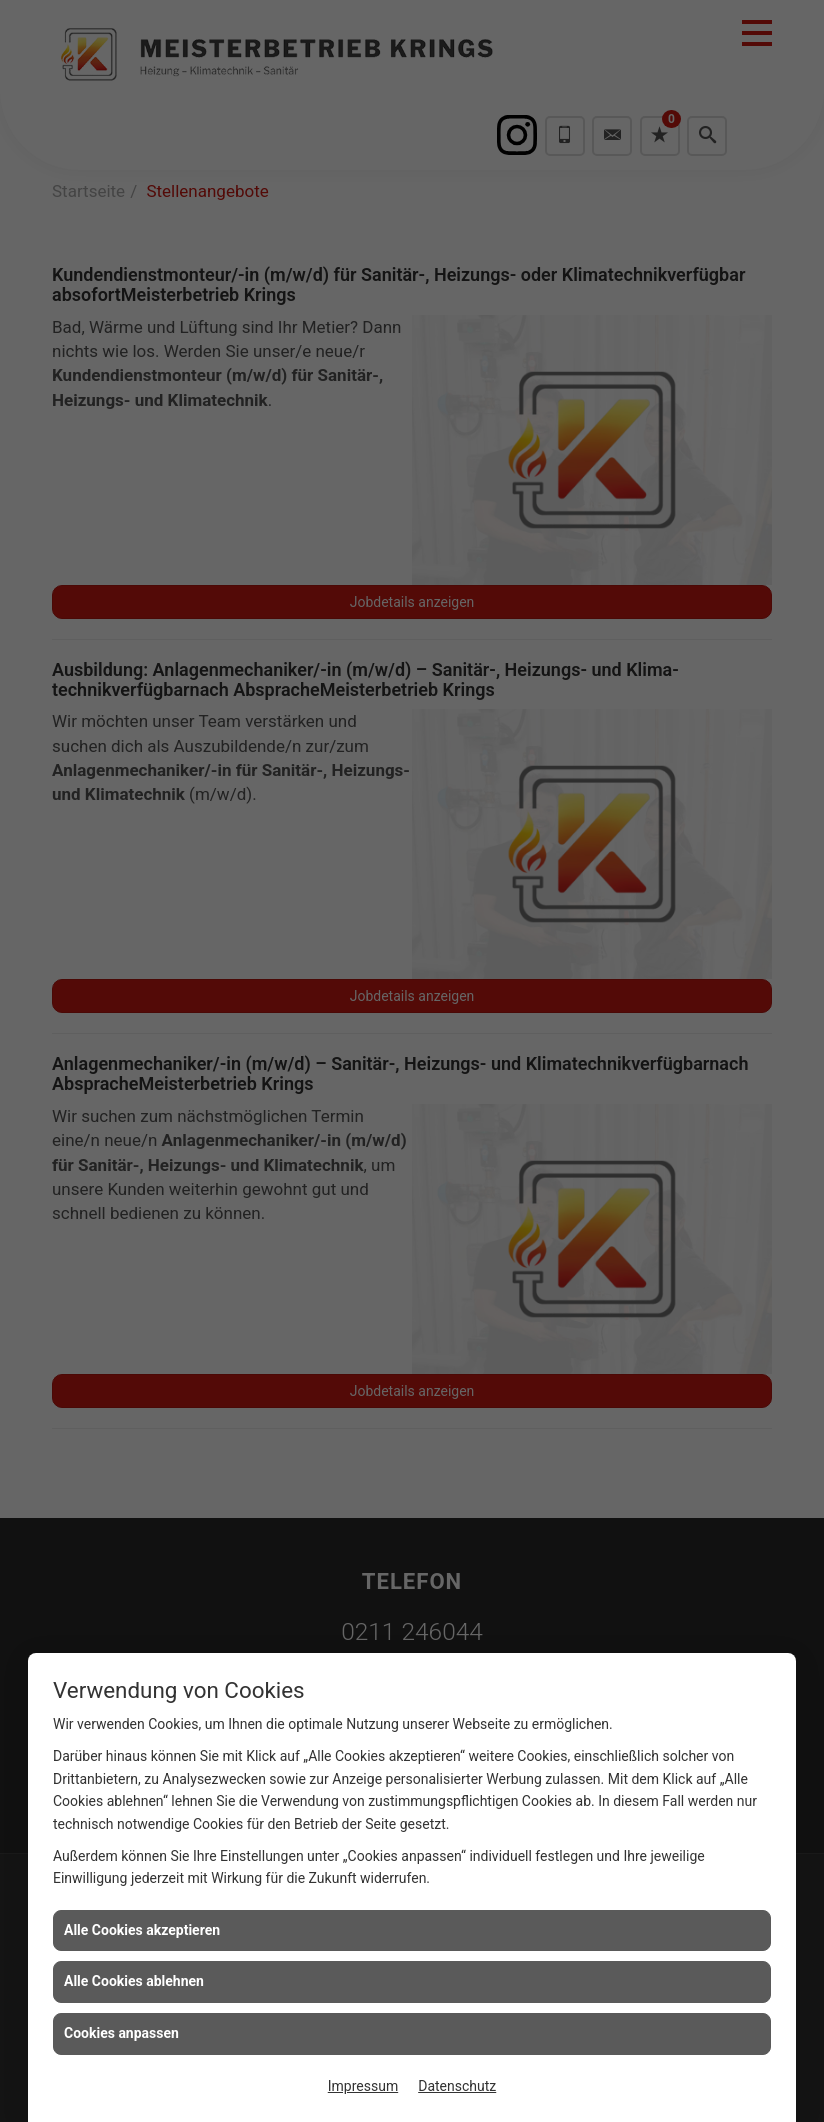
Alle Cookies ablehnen (134, 1981)
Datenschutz (457, 2086)
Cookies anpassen (121, 2033)
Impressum (363, 2086)
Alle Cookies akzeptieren (142, 1930)
